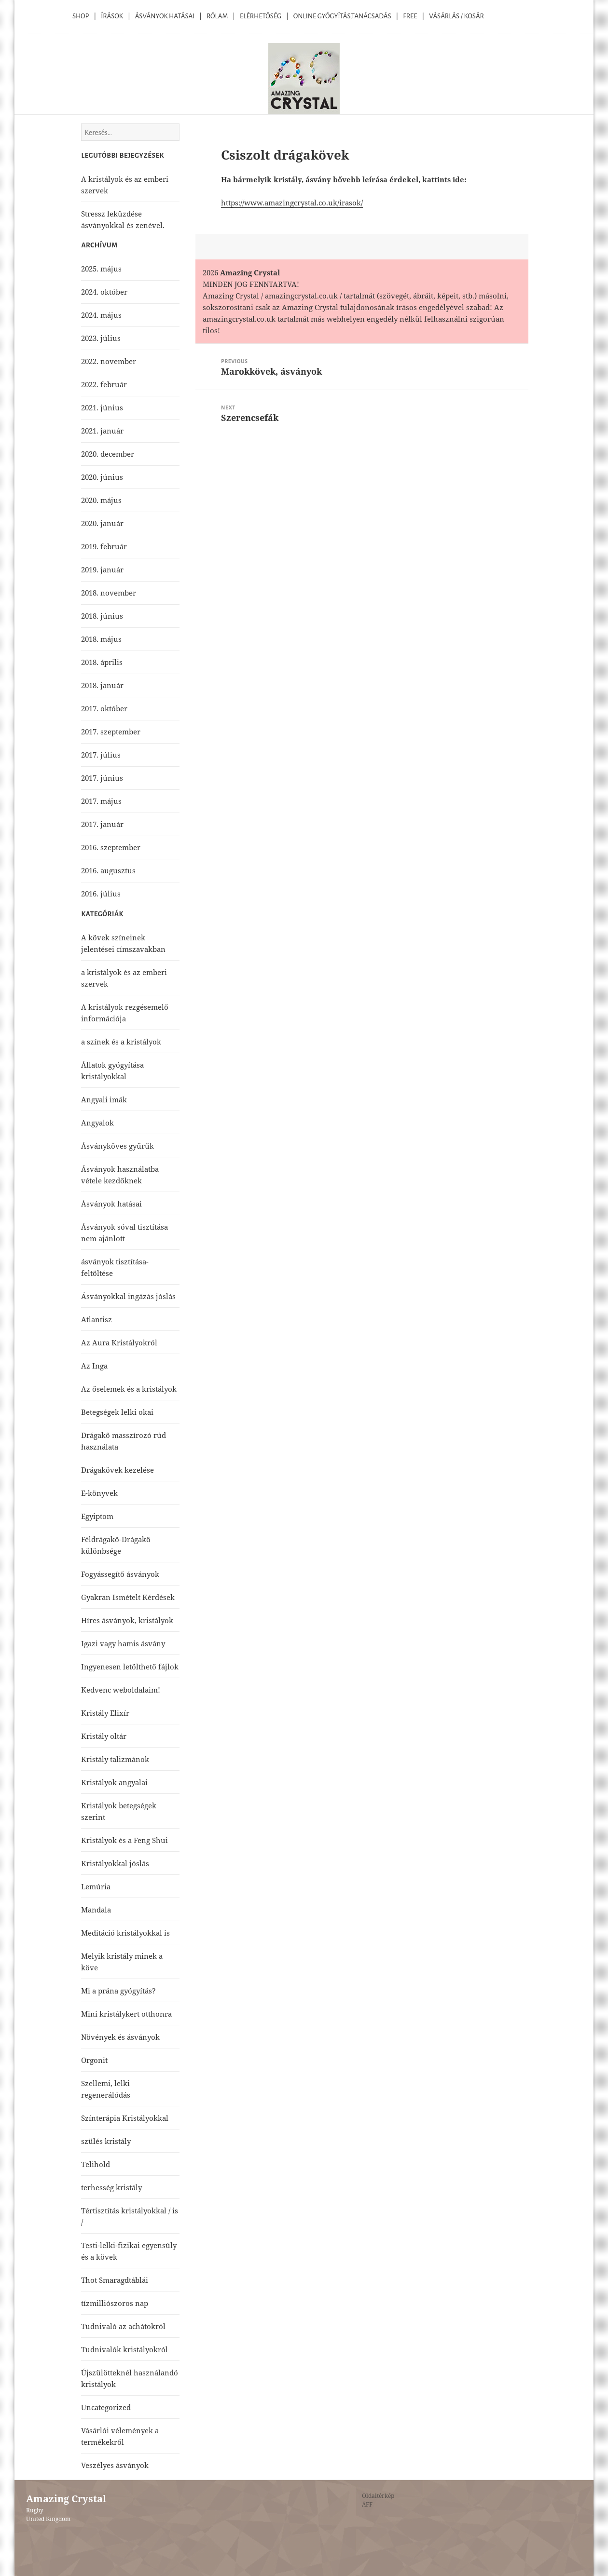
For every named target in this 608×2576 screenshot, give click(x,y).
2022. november (108, 361)
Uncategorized (106, 2407)
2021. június (102, 407)
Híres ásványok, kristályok (127, 1620)
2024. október (104, 292)
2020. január (102, 523)
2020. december (107, 454)
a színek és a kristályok (121, 1041)
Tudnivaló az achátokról (123, 2326)
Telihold (95, 2164)
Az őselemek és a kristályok (129, 1389)
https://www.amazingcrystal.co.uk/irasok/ (292, 202)
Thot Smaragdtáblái (114, 2280)
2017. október (104, 708)
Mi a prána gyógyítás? (118, 1990)
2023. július (101, 338)
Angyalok (97, 1122)
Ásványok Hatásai (164, 16)
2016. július (101, 893)
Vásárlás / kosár (456, 16)
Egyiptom (97, 1516)
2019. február (104, 546)
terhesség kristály (111, 2187)
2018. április (102, 662)
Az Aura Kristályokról (119, 1342)
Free (410, 16)
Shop (80, 16)
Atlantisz (96, 1319)
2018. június (102, 616)
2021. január (102, 430)
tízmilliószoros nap (114, 2303)
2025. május (101, 268)
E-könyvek (99, 1493)
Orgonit (94, 2060)
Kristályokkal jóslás (115, 1863)
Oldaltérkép (378, 2496)
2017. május (101, 801)
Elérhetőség (260, 16)
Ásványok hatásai (111, 1203)
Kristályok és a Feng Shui (124, 1840)
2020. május (101, 500)
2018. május (101, 639)
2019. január (102, 569)
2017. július (101, 754)
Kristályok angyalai (114, 1782)
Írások (112, 16)
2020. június (102, 477)
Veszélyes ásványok (115, 2465)
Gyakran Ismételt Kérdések (128, 1597)
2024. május (101, 315)
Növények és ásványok (120, 2037)
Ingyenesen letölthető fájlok (130, 1666)
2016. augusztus (108, 870)
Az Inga (94, 1365)
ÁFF (367, 2504)
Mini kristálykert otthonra (126, 2014)
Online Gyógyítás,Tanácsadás (342, 16)
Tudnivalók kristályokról (124, 2349)
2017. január (102, 824)
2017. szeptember (110, 731)
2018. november (108, 592)
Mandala (96, 1909)
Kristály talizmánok (115, 1759)
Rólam (217, 16)
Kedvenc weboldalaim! (120, 1690)
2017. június (102, 778)
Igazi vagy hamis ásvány (123, 1643)
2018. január (102, 685)
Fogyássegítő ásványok (120, 1574)
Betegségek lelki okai (117, 1412)
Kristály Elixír (105, 1713)
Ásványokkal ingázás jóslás (128, 1296)
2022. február (104, 384)
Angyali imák (104, 1099)
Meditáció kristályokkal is (125, 1933)
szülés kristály (106, 2141)
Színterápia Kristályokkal (124, 2118)
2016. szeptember (110, 847)
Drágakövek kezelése (117, 1470)
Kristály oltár (103, 1736)
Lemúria (96, 1886)
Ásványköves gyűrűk (117, 1146)
